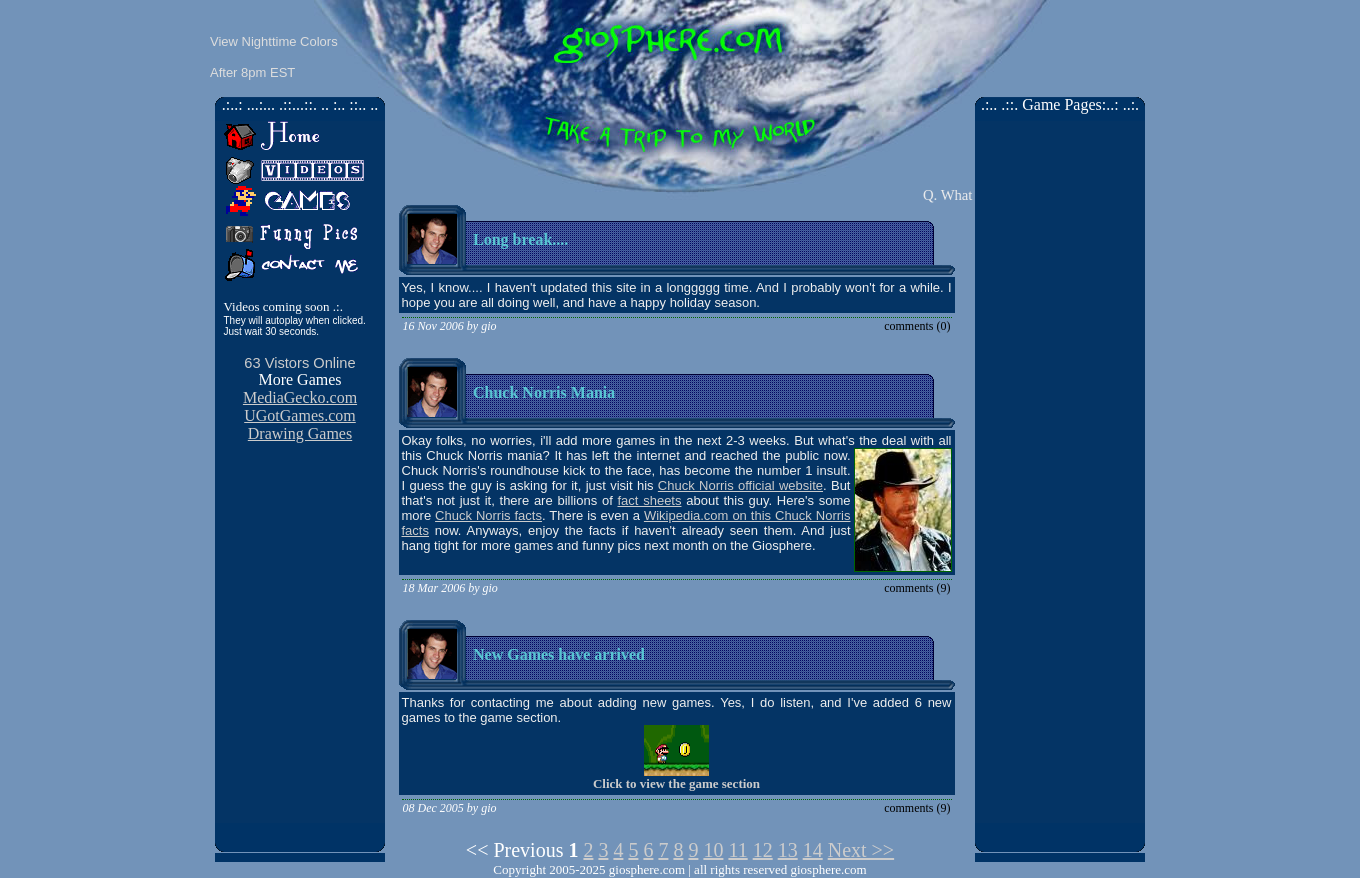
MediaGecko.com (300, 397)
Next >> (861, 850)
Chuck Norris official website (740, 485)
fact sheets (649, 500)
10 (713, 850)
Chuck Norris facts (488, 515)
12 (763, 850)
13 (788, 850)
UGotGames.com (300, 415)
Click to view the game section (676, 783)
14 (813, 850)
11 (737, 850)
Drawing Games (300, 433)
